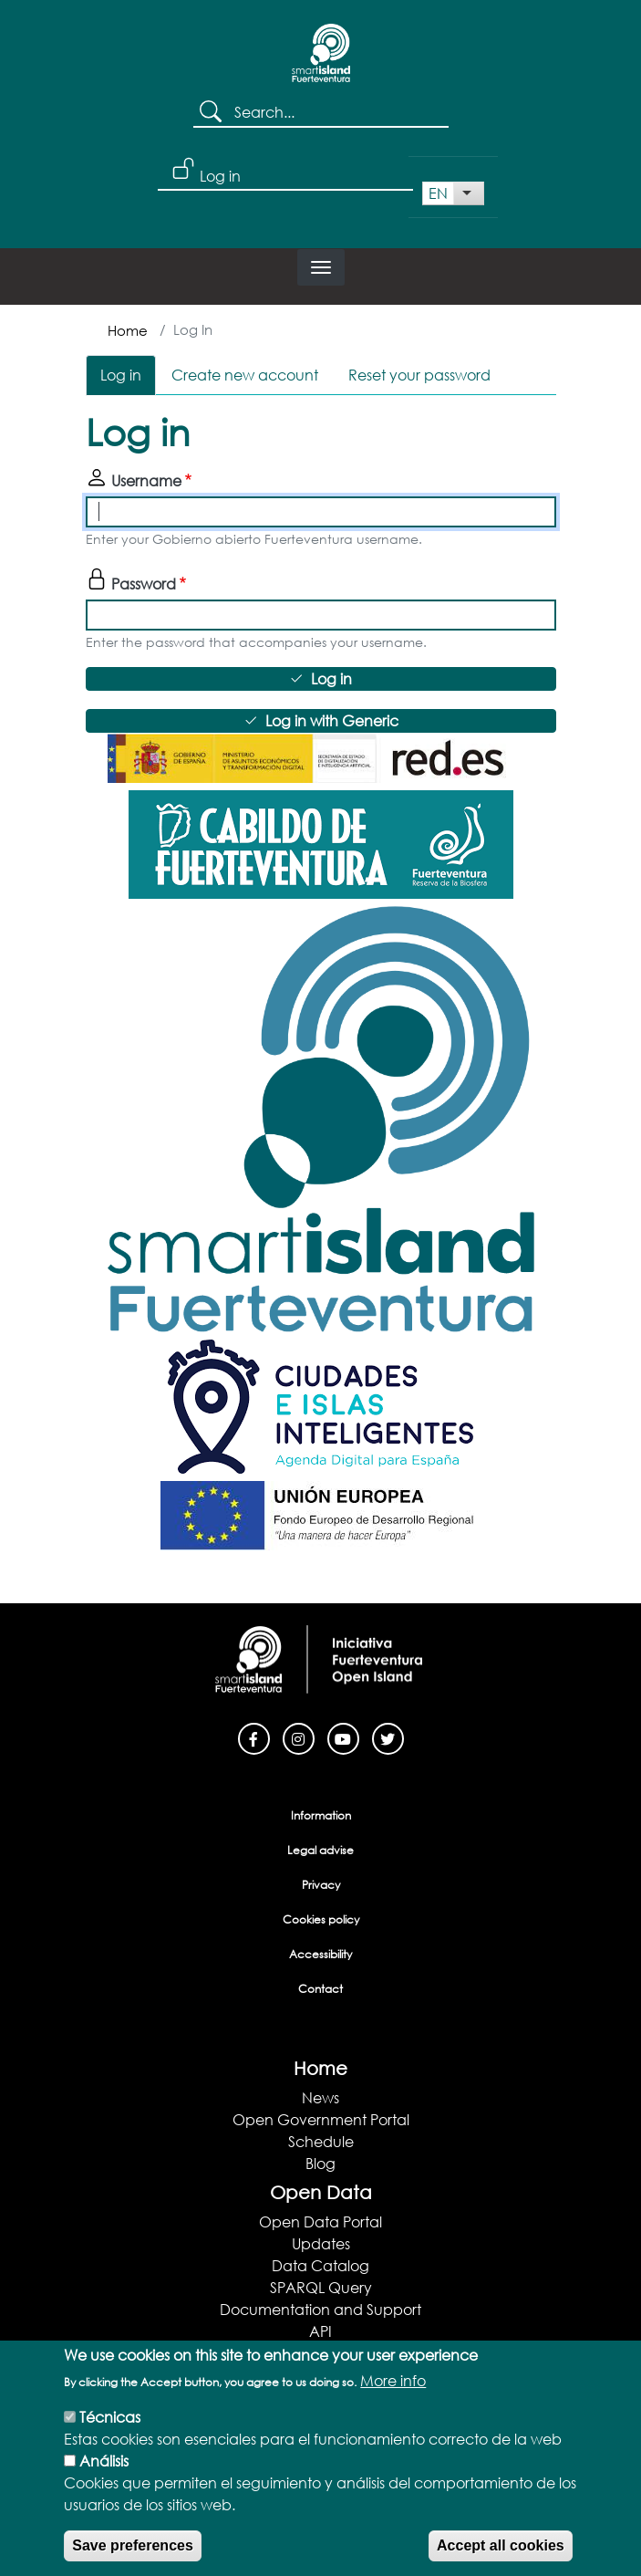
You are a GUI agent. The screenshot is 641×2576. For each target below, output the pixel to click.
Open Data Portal (320, 2221)
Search (213, 113)
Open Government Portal (321, 2119)
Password (143, 583)
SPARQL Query (321, 2287)
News (320, 2097)
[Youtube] (343, 1737)
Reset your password (419, 374)
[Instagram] (298, 1737)
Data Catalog (320, 2265)
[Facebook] (253, 1737)
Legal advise (320, 1850)
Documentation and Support (320, 2309)
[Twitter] (387, 1737)
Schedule (321, 2141)
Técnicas (109, 2438)
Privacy (321, 1885)
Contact (320, 1989)
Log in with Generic (331, 720)
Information (321, 1815)
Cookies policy (321, 1919)
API (320, 2331)
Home (128, 330)
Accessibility (320, 1954)
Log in (220, 175)
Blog (320, 2163)
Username (146, 480)
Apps (321, 2352)
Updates (321, 2243)
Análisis (104, 2482)
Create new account (244, 374)
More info (393, 2402)
